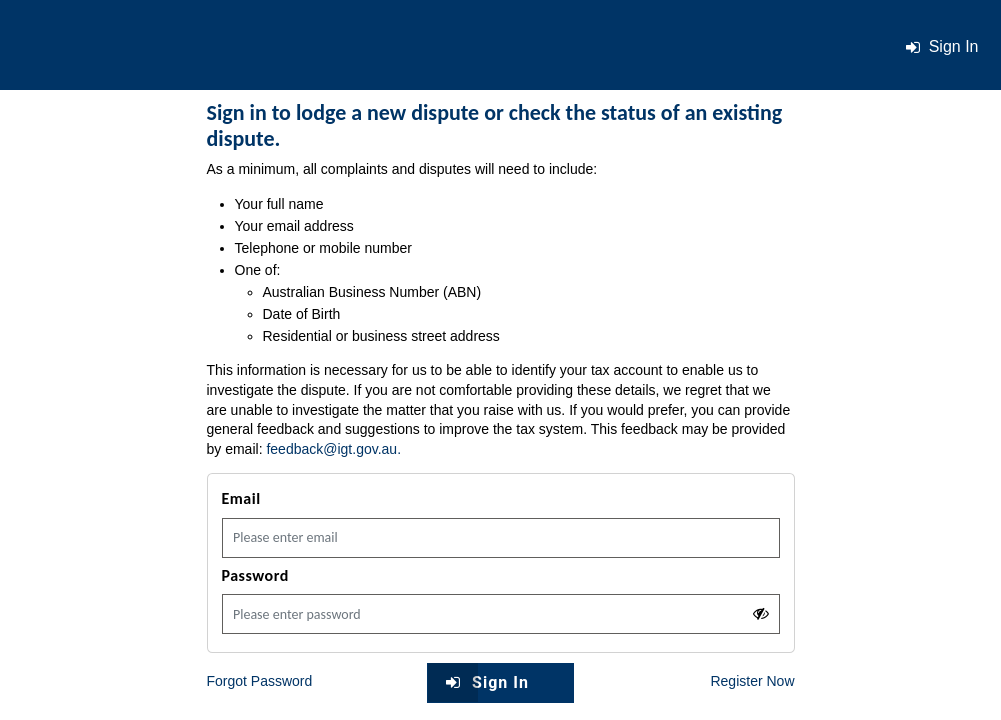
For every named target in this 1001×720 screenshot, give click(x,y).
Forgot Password (260, 681)
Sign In (478, 682)
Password (255, 575)
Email (241, 498)
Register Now (752, 681)
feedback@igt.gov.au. (333, 449)
